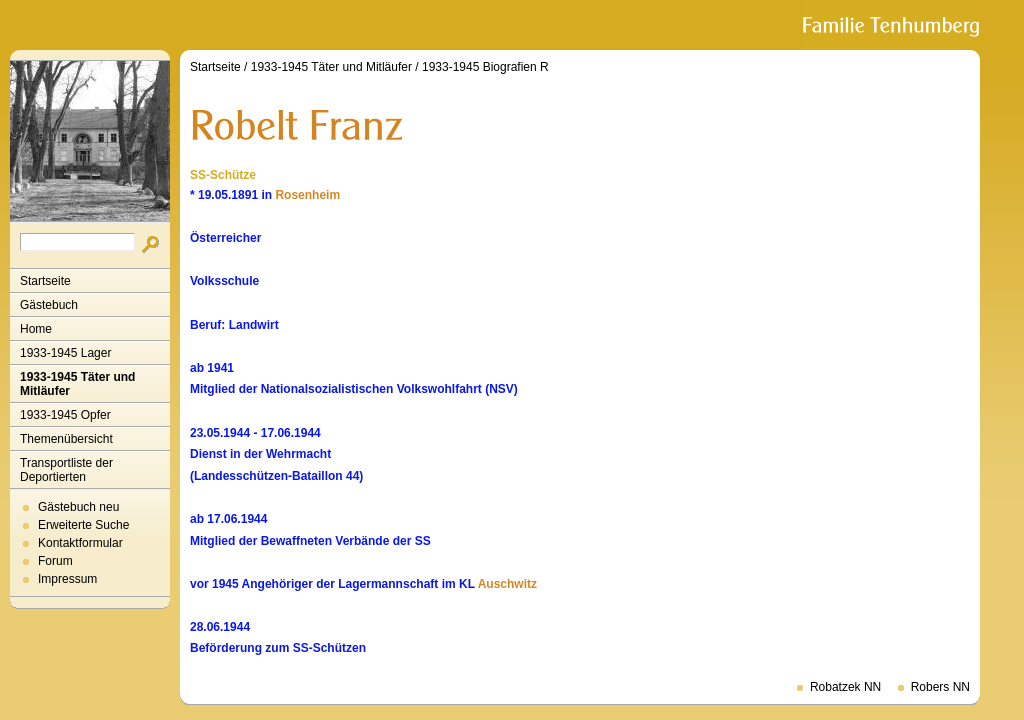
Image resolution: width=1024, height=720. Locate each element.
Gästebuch (49, 305)
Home (36, 329)
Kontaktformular (80, 543)
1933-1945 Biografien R (485, 67)
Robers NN (940, 687)
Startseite (45, 281)
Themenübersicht (66, 439)
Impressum (67, 579)
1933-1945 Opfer (65, 415)
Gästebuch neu (78, 507)
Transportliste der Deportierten (66, 470)
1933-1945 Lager (65, 353)
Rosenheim (307, 195)
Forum (55, 561)
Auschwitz (507, 584)
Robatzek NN (845, 687)
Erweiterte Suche (83, 525)
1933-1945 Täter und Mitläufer (77, 384)
